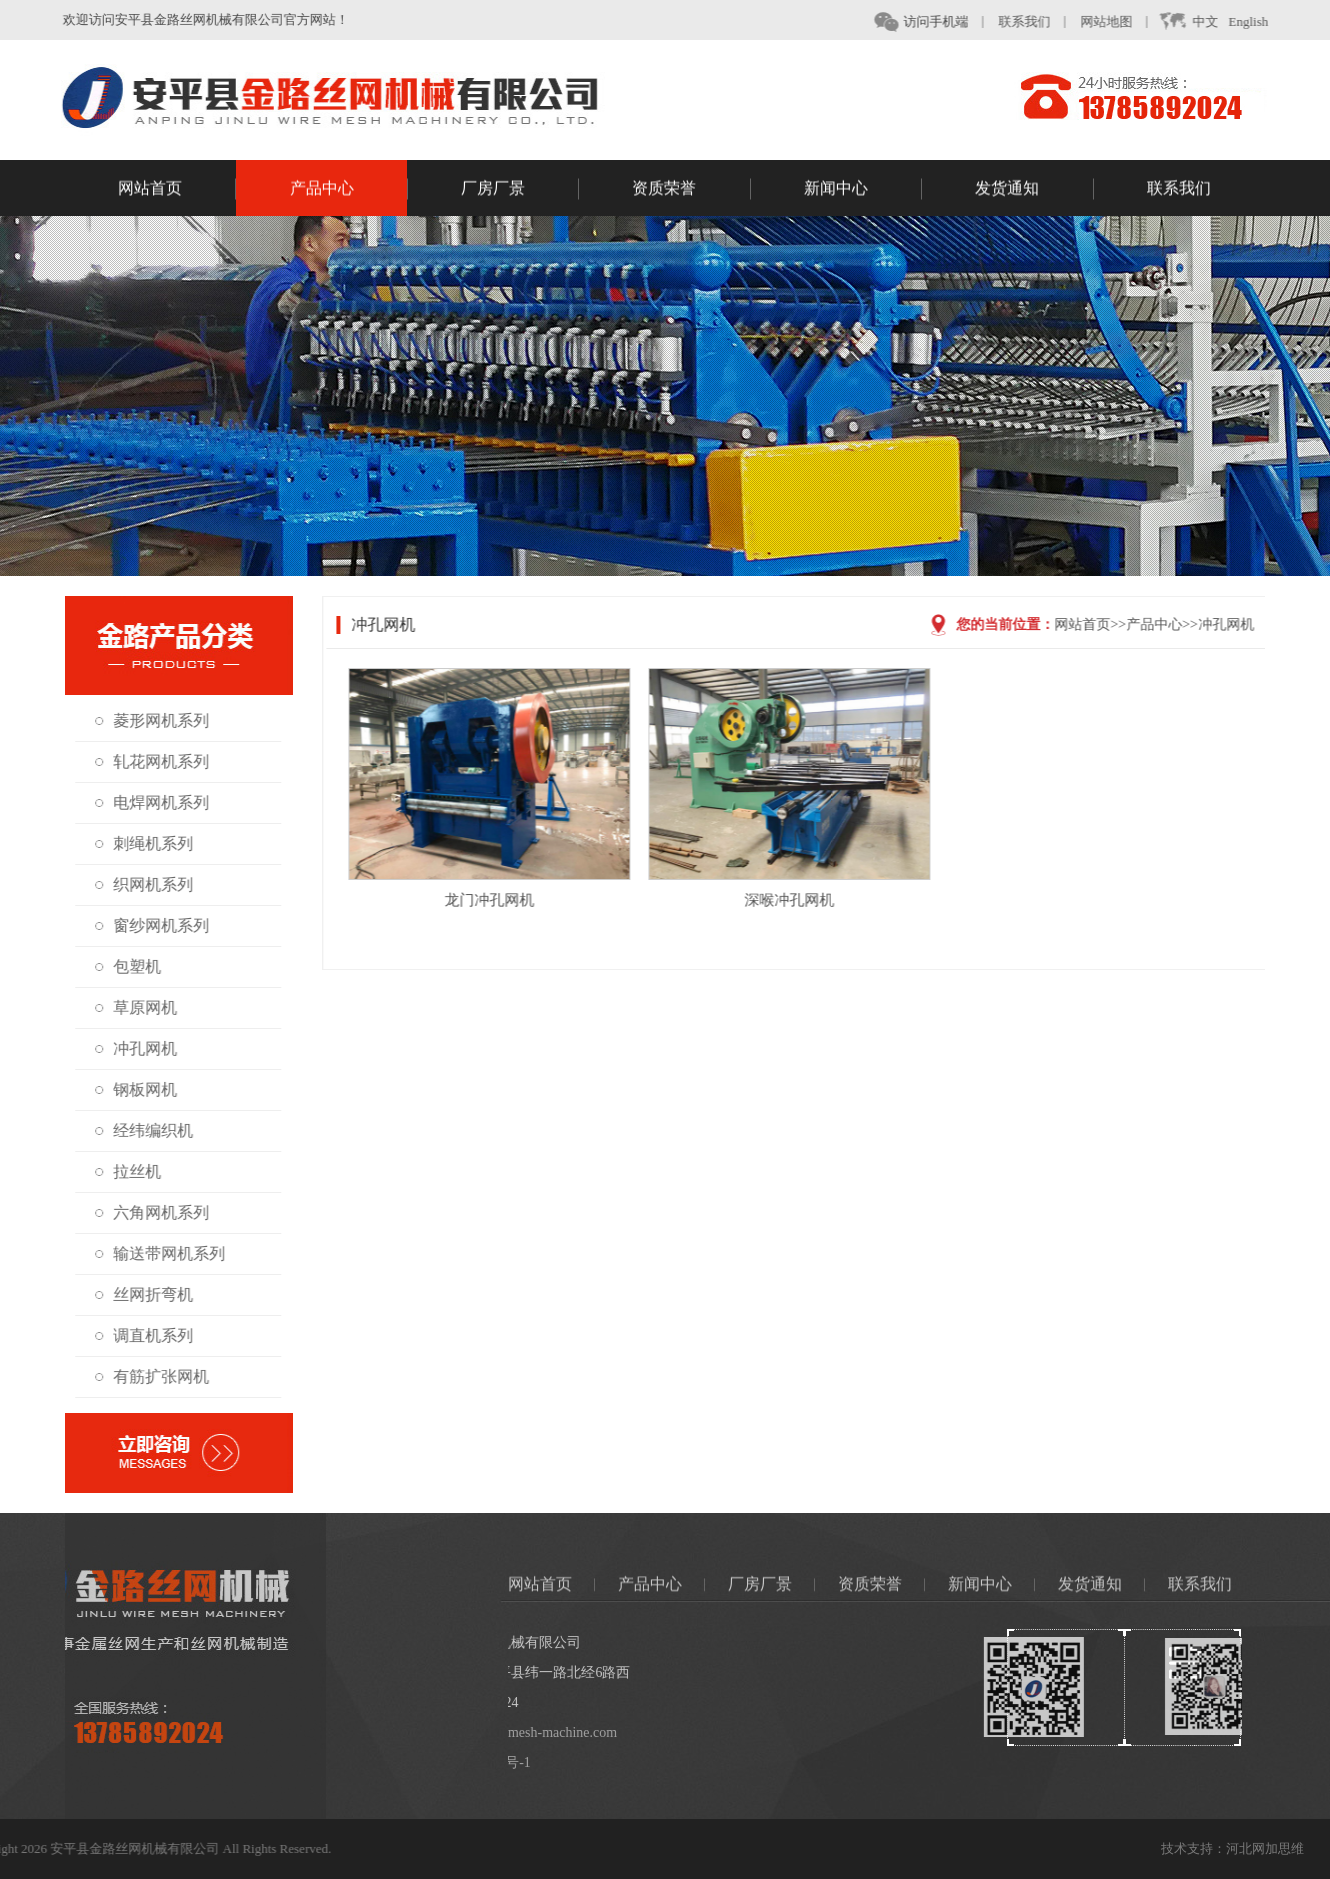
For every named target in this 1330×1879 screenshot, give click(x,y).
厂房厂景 (520, 190)
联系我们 (1035, 21)
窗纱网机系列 (155, 925)
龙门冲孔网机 (514, 900)
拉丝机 (131, 1171)
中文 (1198, 22)
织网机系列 (147, 884)
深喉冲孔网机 (814, 900)
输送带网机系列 (163, 1253)
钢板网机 (139, 1089)
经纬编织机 (147, 1130)
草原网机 (139, 1007)
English (1259, 21)
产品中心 (349, 190)
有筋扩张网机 (155, 1376)
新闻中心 (863, 190)
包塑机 (131, 966)
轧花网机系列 (155, 761)
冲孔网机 (139, 1048)
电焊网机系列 (155, 802)
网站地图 (1117, 21)
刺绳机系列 (147, 843)
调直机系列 (147, 1335)
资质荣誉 (691, 190)
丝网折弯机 (147, 1294)
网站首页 (177, 190)
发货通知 (1034, 190)
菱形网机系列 (155, 720)
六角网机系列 (155, 1212)
